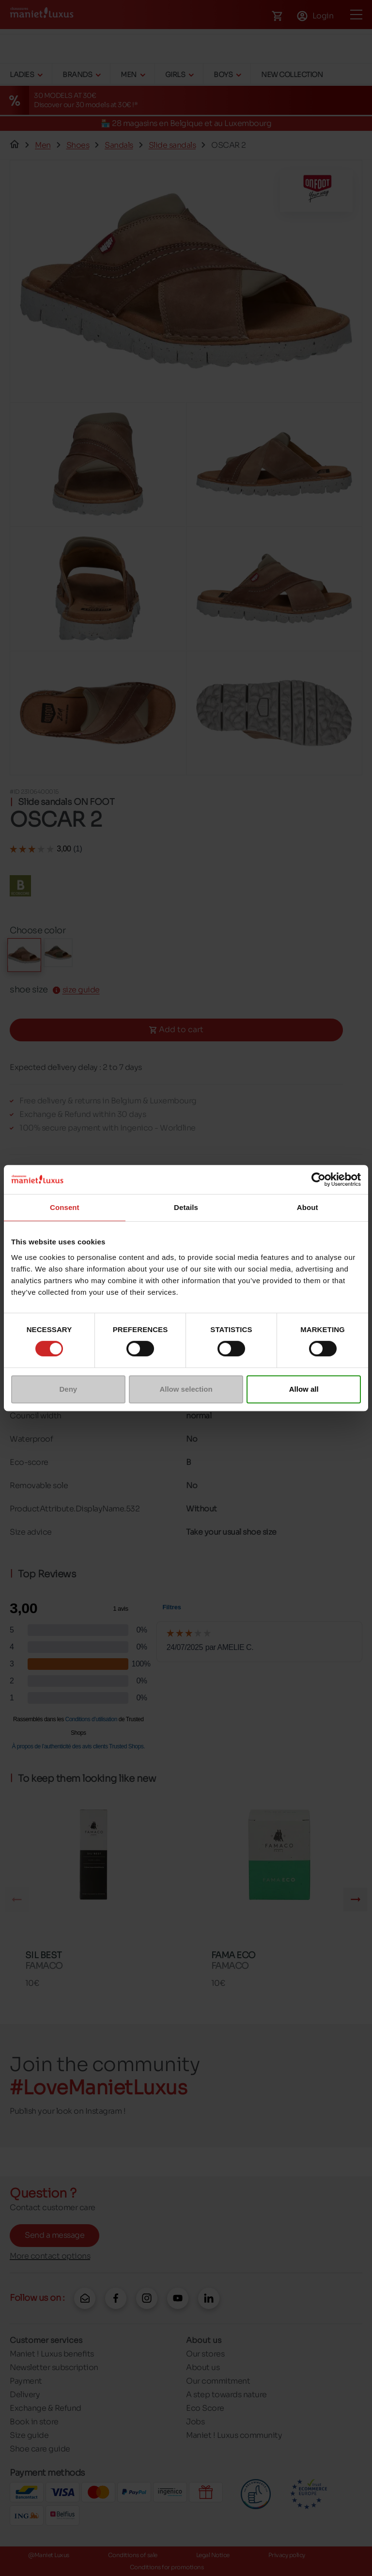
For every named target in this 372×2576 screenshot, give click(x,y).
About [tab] (307, 1207)
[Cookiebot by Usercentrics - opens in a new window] (318, 1179)
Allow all (304, 1389)
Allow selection (185, 1389)
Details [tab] (186, 1207)
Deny (68, 1389)
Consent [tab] (64, 1207)
